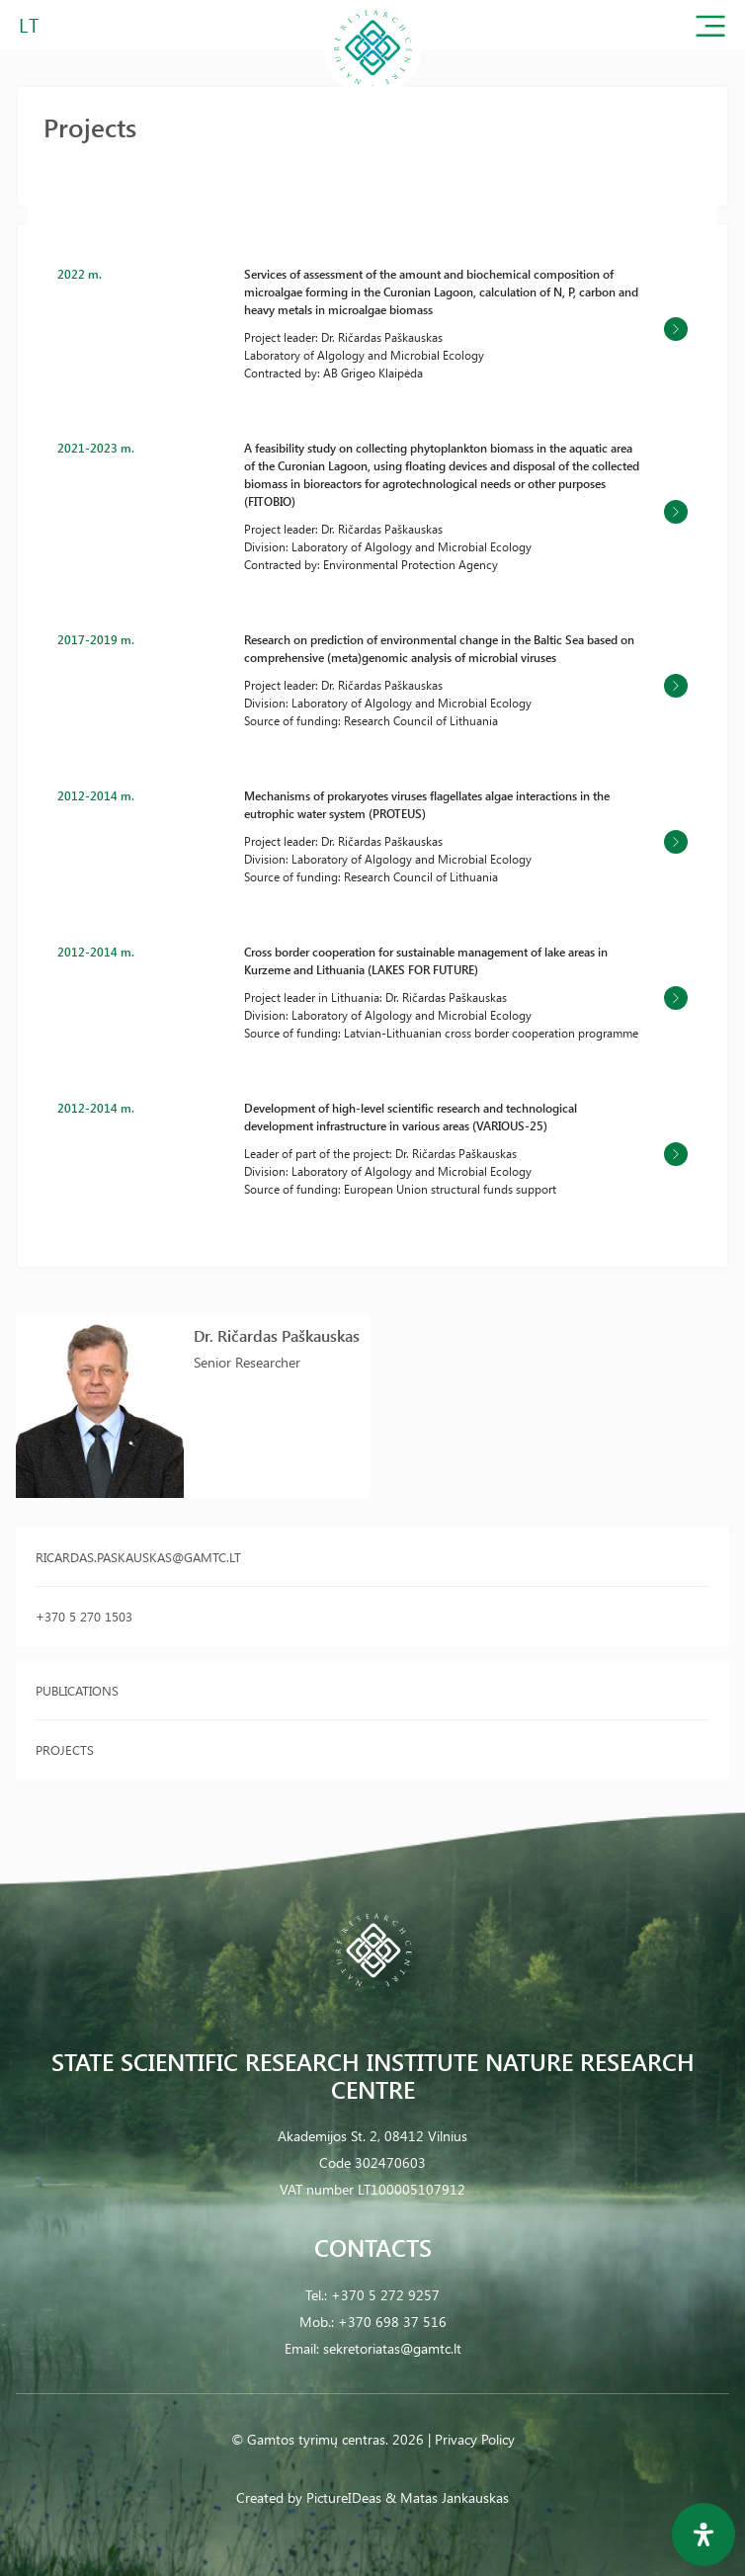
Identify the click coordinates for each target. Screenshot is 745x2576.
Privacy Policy (475, 2439)
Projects (65, 1749)
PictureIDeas (343, 2497)
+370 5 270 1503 (84, 1616)
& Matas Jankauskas (447, 2497)
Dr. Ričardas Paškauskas (277, 1335)
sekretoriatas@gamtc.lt (392, 2348)
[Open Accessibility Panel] (703, 2534)
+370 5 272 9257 (385, 2294)
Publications (77, 1690)
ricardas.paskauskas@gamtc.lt (138, 1556)
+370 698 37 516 (392, 2321)
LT (29, 24)
